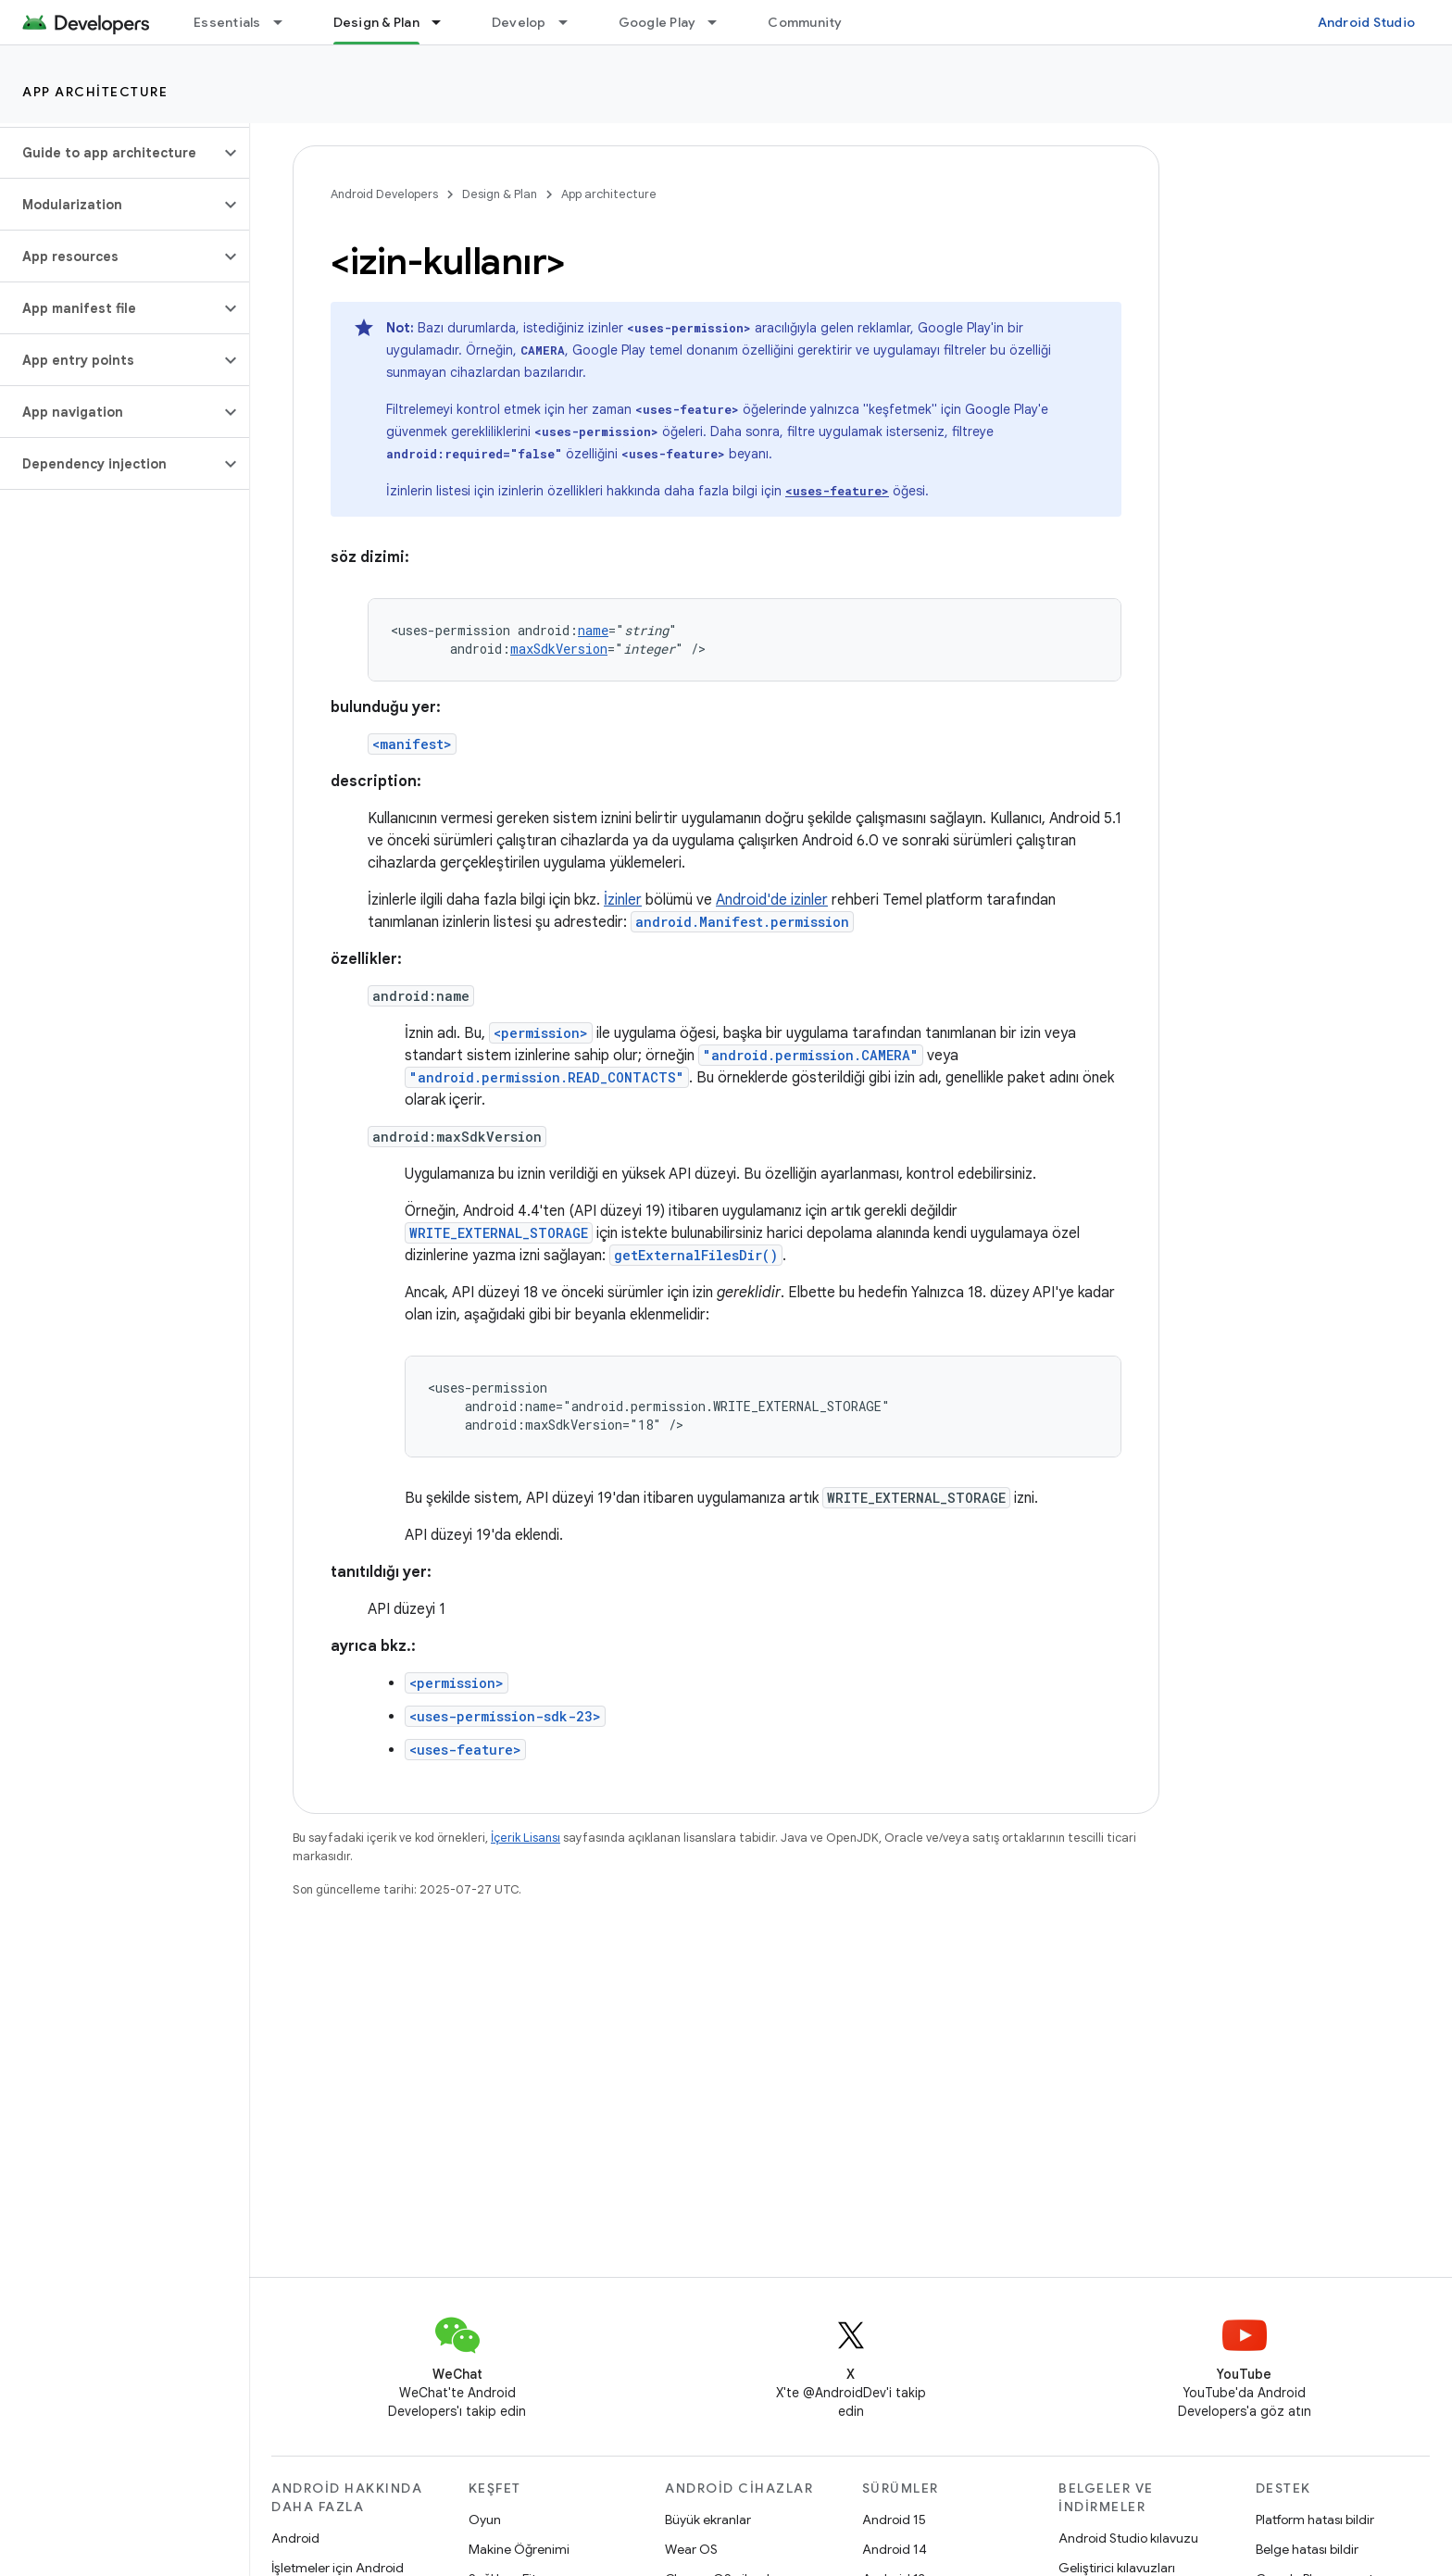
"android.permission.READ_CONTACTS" (546, 1077)
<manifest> (412, 744)
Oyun (485, 2519)
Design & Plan (499, 194)
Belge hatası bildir (1307, 2549)
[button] (109, 153)
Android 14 (894, 2549)
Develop (519, 22)
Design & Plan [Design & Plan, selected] (376, 22)
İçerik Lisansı (525, 1837)
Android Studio (1367, 22)
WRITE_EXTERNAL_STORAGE (498, 1233)
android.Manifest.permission (742, 922)
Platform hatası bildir (1315, 2519)
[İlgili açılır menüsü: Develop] (571, 22)
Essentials (227, 22)
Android (295, 2538)
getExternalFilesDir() (696, 1255)
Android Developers (384, 194)
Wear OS (691, 2549)
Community (805, 22)
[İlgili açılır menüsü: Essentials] (286, 22)
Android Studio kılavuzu (1128, 2538)
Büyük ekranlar (708, 2519)
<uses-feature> (465, 1749)
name (593, 630)
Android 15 (894, 2519)
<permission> (541, 1033)
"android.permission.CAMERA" (811, 1055)
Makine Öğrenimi (519, 2549)
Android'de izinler (772, 900)
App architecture (95, 91)
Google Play (657, 22)
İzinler (623, 900)
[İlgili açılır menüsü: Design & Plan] (444, 22)
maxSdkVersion (558, 648)
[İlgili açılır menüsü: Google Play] (720, 22)
